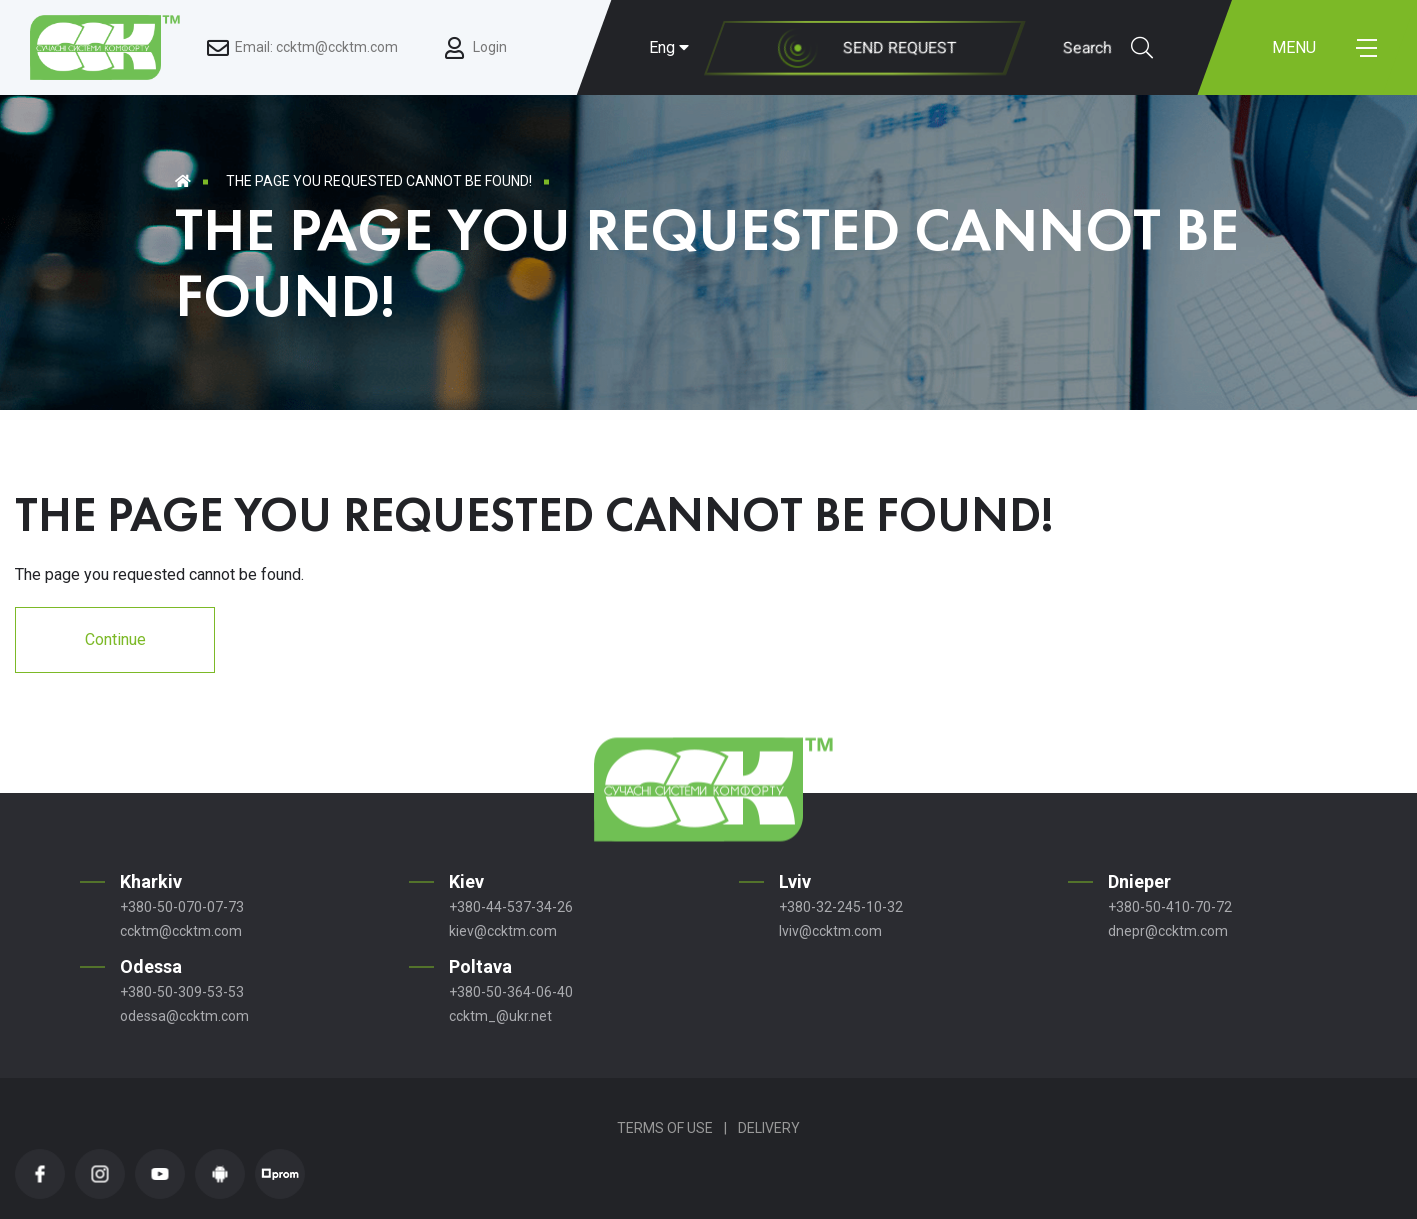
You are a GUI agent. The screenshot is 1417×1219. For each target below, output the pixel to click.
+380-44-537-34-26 (511, 907)
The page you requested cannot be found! (379, 181)
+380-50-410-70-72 (1170, 907)
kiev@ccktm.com (503, 931)
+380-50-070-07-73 (182, 907)
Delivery (769, 1128)
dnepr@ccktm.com (1168, 931)
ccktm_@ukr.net (500, 1016)
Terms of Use (665, 1128)
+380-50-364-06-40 (511, 992)
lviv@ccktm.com (830, 931)
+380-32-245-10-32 (841, 907)
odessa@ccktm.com (184, 1016)
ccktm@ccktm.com (181, 931)
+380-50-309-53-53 (182, 992)
